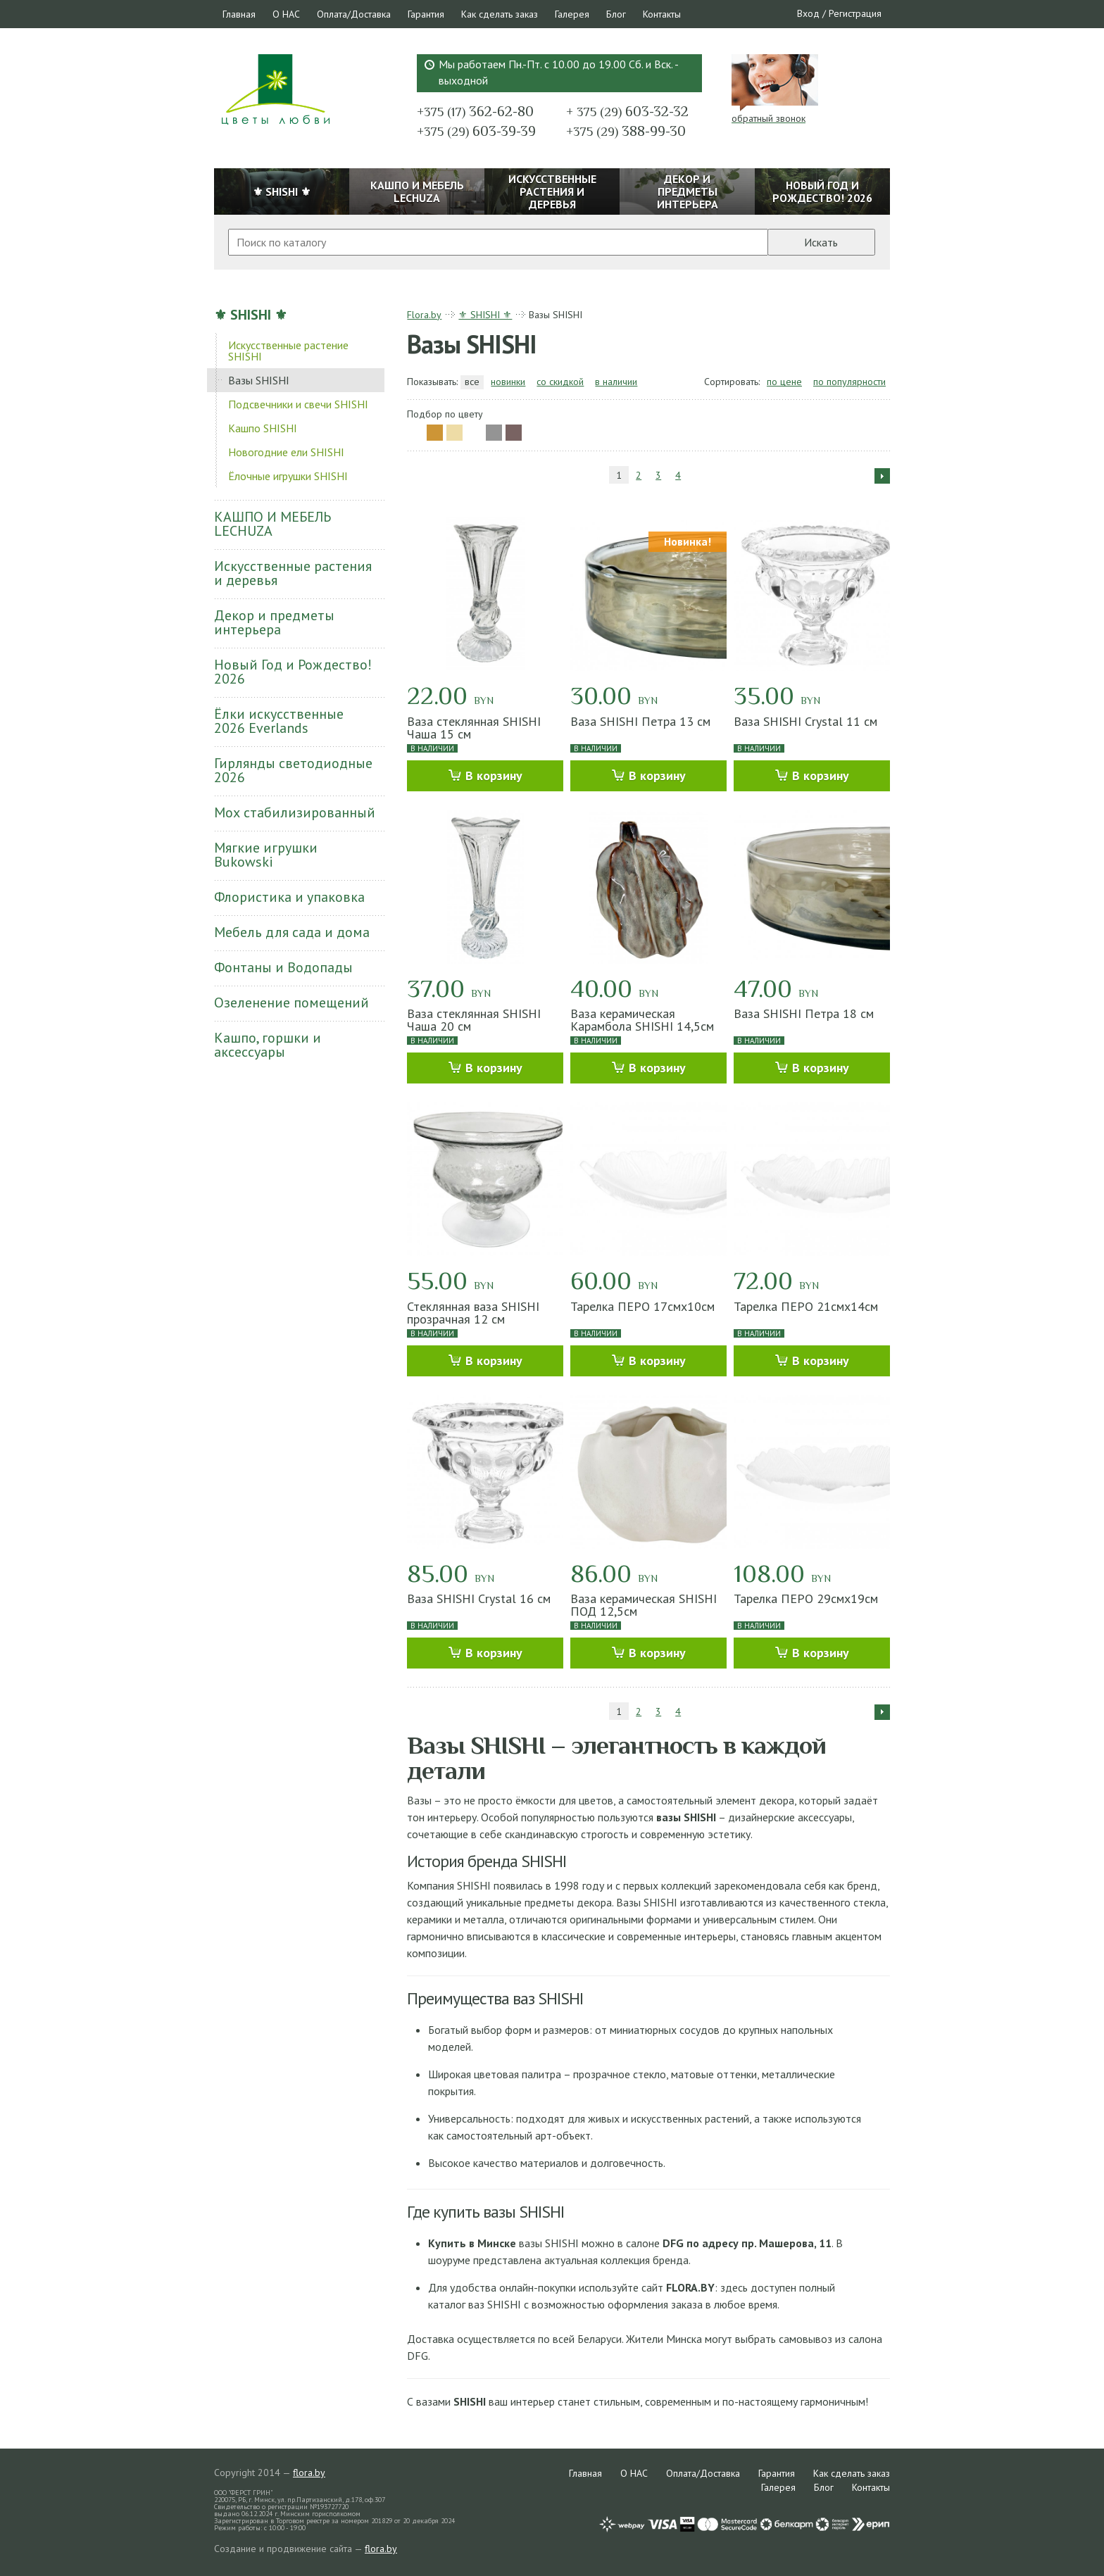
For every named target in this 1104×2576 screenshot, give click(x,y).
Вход (808, 13)
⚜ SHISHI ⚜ (250, 315)
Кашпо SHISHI (262, 428)
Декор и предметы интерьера (274, 622)
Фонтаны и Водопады (283, 967)
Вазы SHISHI (258, 380)
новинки (508, 381)
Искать (821, 242)
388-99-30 (626, 131)
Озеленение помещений (291, 1002)
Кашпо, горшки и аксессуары (267, 1045)
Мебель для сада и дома (292, 932)
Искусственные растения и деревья (293, 573)
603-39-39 (476, 131)
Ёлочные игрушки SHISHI (288, 476)
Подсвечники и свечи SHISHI (298, 404)
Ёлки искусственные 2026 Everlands (279, 721)
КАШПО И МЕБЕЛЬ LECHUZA (272, 524)
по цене (784, 381)
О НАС (286, 14)
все (472, 381)
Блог (616, 14)
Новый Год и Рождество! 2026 (293, 671)
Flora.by (424, 314)
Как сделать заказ (499, 14)
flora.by (309, 2472)
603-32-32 (627, 111)
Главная (239, 14)
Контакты (662, 14)
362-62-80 (475, 111)
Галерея (572, 14)
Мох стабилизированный (294, 812)
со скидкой (560, 381)
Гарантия (426, 14)
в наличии (616, 381)
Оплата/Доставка (354, 14)
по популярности (849, 381)
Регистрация (855, 13)
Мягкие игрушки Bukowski (266, 854)
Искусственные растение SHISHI (288, 350)
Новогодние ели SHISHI (286, 452)
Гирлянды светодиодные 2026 (293, 770)
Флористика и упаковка (289, 897)
